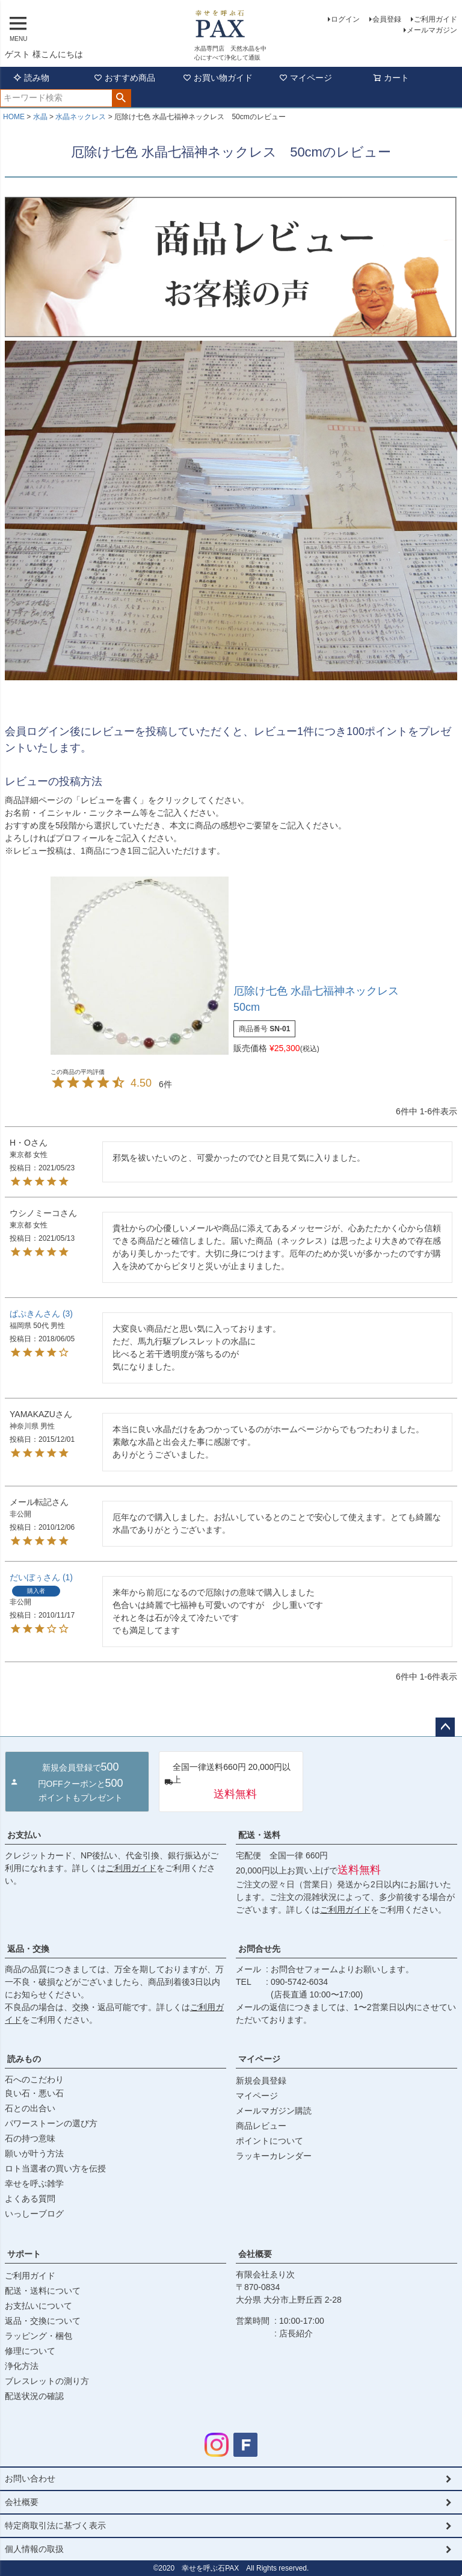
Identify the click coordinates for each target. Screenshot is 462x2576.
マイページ (305, 77)
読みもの (24, 2059)
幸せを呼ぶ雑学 (34, 2183)
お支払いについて (38, 2306)
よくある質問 (30, 2198)
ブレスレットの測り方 (47, 2381)
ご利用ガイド (435, 19)
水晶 (40, 117)
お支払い (24, 1835)
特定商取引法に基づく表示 (55, 2525)
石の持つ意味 (30, 2138)
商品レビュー (261, 2126)
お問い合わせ (30, 2478)
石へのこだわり (34, 2079)
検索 (121, 98)
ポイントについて (269, 2141)
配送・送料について (43, 2290)
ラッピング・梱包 (38, 2336)
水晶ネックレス (80, 117)
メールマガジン (432, 30)
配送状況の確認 (34, 2396)
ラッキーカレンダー (274, 2156)
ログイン (345, 19)
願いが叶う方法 (34, 2153)
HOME (14, 117)
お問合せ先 (259, 1949)
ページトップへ (445, 1727)
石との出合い (30, 2108)
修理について (30, 2351)
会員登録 (386, 19)
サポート (24, 2254)
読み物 (31, 77)
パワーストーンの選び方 (51, 2123)
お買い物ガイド (218, 77)
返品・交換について (43, 2321)
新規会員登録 (261, 2080)
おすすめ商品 (124, 77)
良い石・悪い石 (34, 2093)
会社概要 (255, 2254)
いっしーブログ (34, 2213)
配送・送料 (259, 1835)
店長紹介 (296, 2333)
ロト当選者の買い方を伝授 (55, 2168)
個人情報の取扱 (34, 2549)
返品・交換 (28, 1949)
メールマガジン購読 (274, 2110)
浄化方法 (21, 2366)
